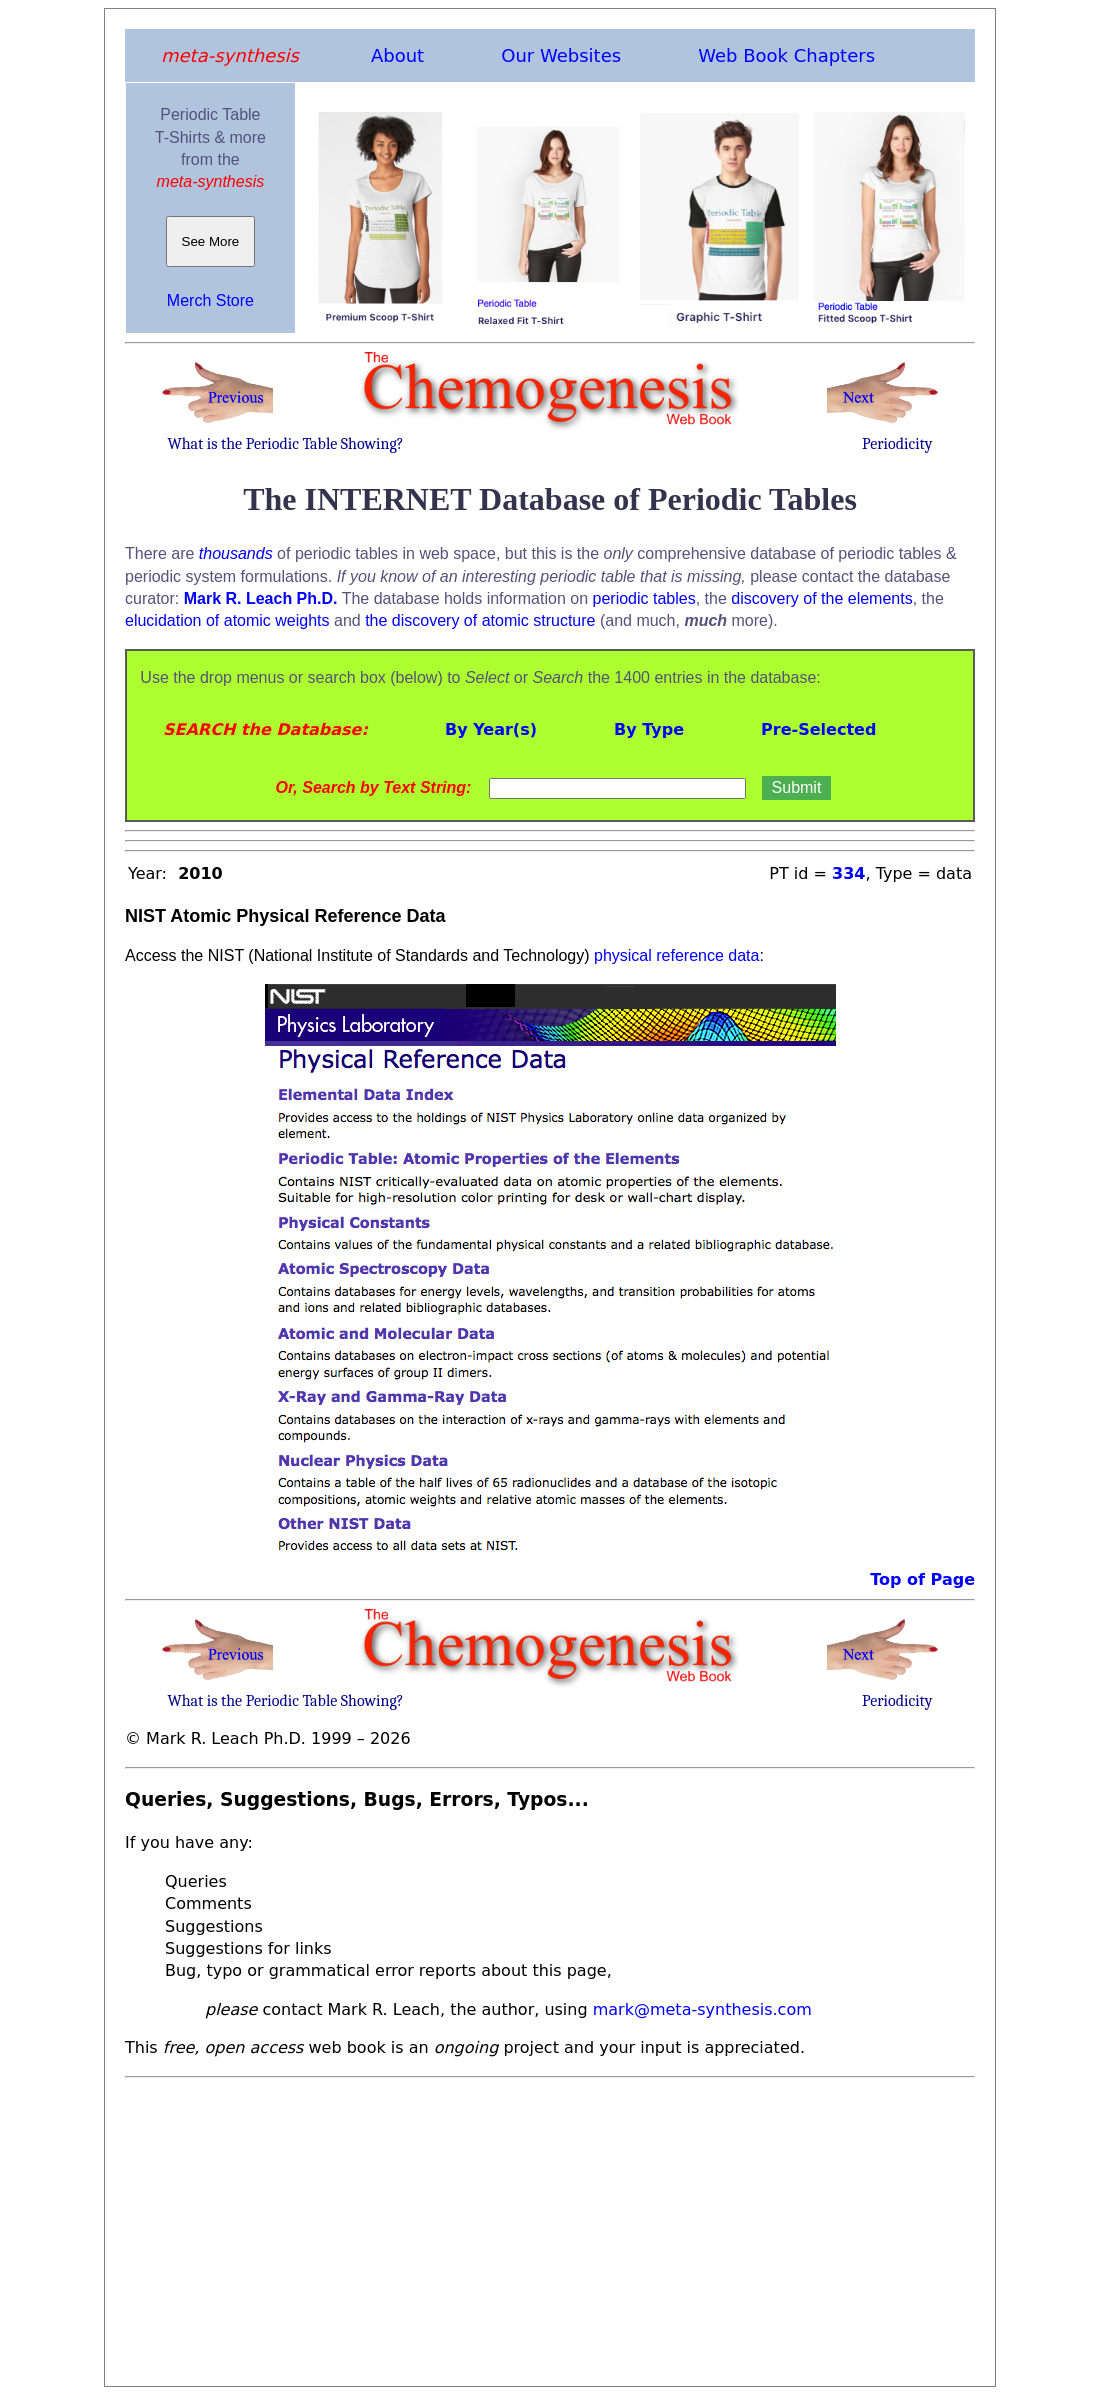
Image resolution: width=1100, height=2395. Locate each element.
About (397, 55)
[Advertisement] (550, 2226)
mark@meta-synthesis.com (702, 2009)
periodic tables (644, 598)
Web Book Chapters (786, 55)
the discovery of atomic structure (480, 620)
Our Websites (561, 55)
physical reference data (676, 955)
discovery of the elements (821, 598)
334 (848, 873)
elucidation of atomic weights (227, 620)
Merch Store (210, 300)
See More (210, 241)
